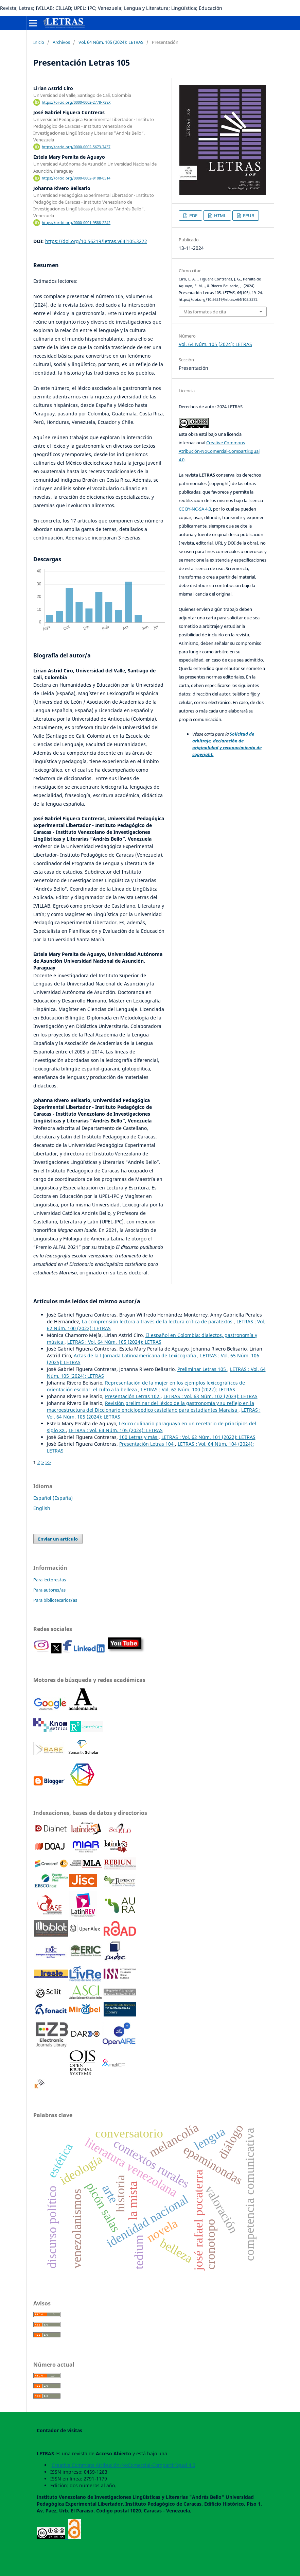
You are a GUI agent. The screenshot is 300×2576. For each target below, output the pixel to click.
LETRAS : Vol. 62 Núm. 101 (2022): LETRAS (208, 1437)
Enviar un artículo (58, 1539)
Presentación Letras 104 (147, 1444)
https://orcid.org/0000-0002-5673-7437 (76, 146)
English (41, 1508)
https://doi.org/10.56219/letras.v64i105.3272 (96, 241)
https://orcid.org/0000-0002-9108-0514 (76, 178)
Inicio (38, 42)
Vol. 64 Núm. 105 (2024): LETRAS (110, 42)
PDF (192, 215)
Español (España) (53, 1498)
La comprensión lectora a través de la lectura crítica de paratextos (158, 1321)
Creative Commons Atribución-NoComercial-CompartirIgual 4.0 (219, 451)
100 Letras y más (139, 1437)
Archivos (61, 42)
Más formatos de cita (204, 312)
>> (48, 1462)
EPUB (248, 215)
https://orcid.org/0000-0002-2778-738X (76, 102)
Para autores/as (49, 1590)
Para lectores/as (49, 1580)
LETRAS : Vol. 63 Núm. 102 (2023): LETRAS (210, 1396)
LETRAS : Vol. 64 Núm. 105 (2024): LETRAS (114, 1342)
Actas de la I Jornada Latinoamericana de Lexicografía (135, 1355)
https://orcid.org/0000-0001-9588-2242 (76, 222)
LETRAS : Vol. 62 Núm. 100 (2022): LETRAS (188, 1389)
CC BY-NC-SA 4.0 (195, 509)
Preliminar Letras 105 (202, 1369)
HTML (219, 215)
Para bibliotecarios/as (55, 1600)
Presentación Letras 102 (133, 1396)
